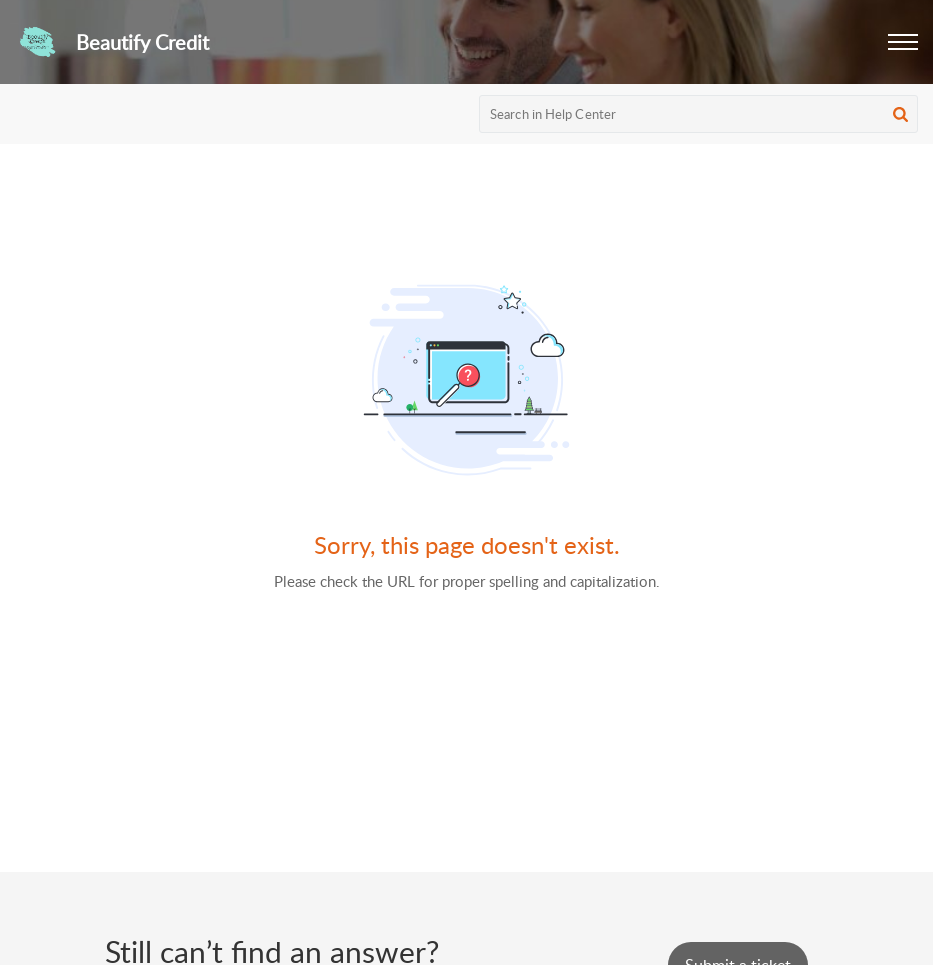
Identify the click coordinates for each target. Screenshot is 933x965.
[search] (698, 114)
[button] (903, 42)
